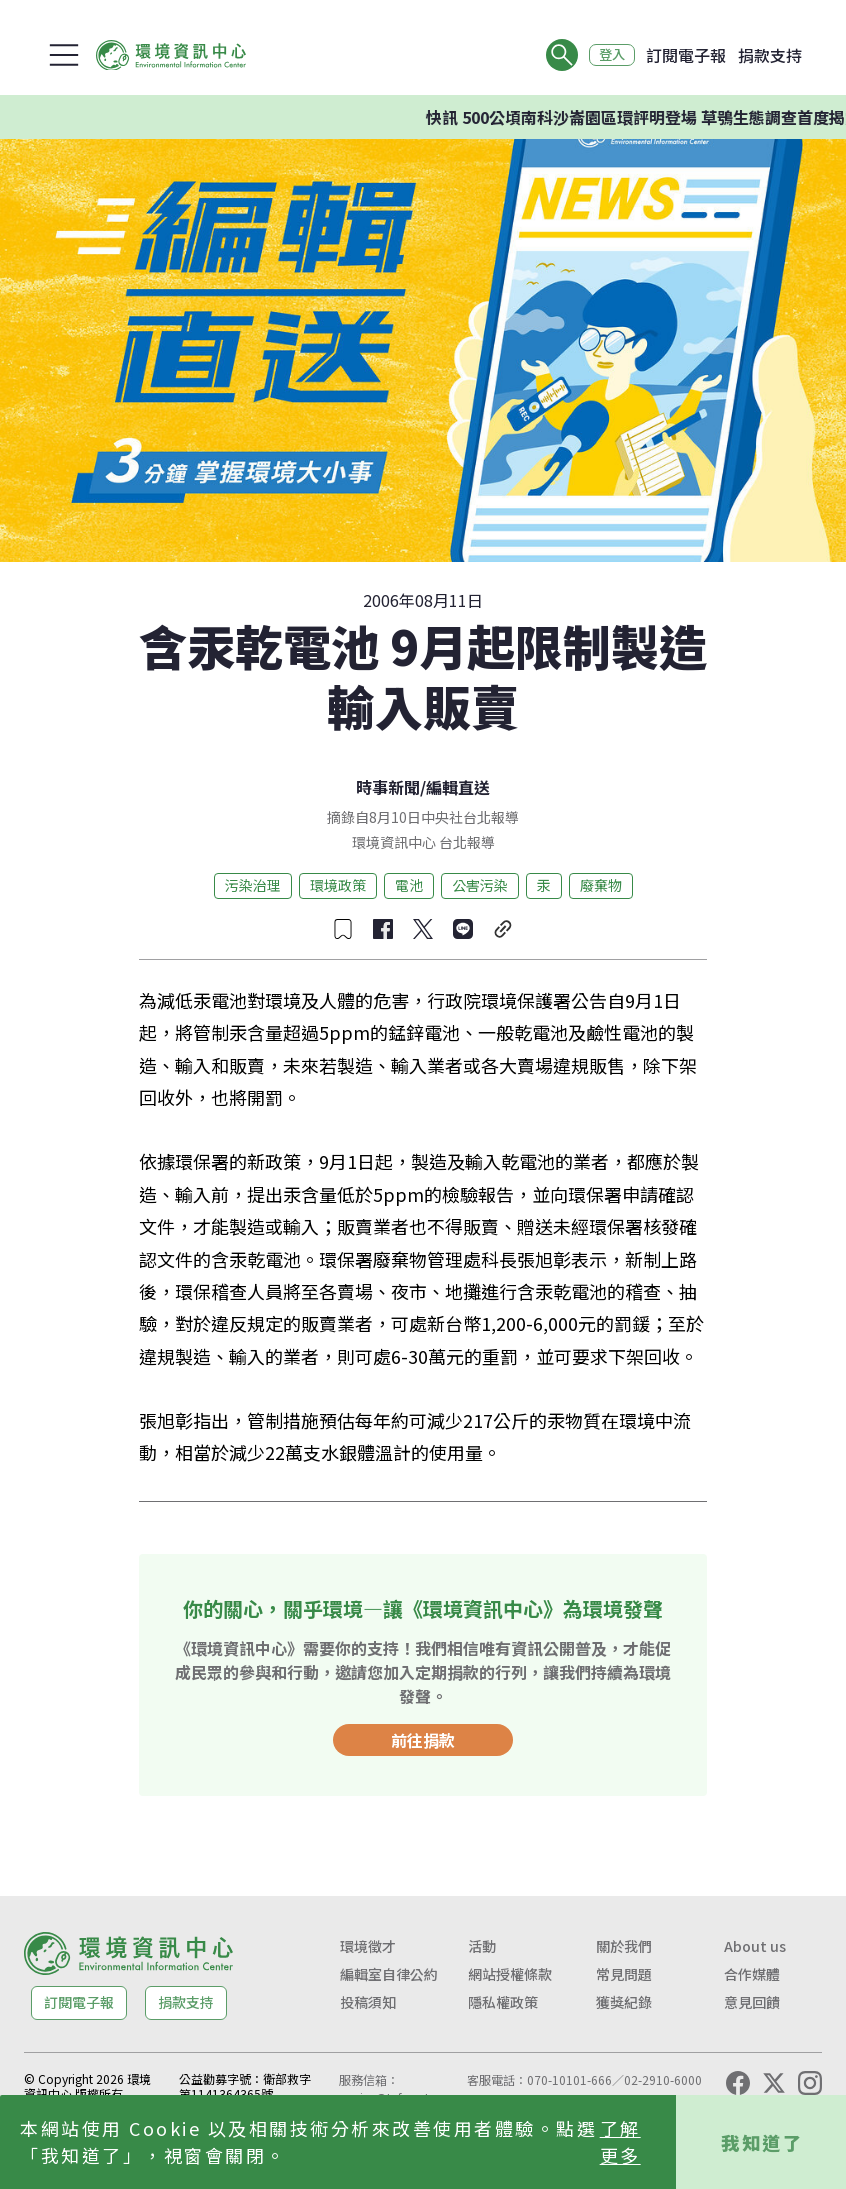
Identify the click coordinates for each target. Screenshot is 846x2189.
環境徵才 (368, 1946)
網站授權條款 (510, 1974)
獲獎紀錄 (624, 2002)
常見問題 (624, 1974)
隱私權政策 (503, 2002)
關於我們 (624, 1946)
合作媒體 (752, 1974)
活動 (482, 1946)
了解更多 (620, 2141)
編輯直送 (458, 787)
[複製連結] (503, 929)
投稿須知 (368, 2002)
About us (755, 1946)
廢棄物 (601, 885)
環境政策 (338, 885)
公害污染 (480, 885)
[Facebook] (738, 2083)
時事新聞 (388, 787)
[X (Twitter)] (774, 2083)
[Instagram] (810, 2083)
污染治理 (253, 885)
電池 (409, 885)
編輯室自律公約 (389, 1974)
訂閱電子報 (686, 55)
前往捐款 (423, 1740)
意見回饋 (752, 2002)
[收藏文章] (343, 929)
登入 (608, 55)
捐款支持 (770, 55)
